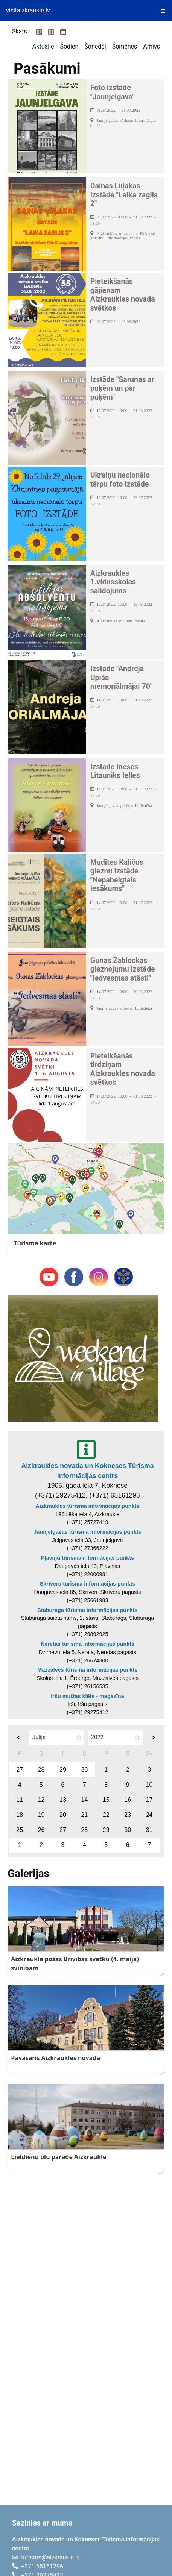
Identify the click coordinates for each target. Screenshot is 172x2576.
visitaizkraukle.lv (28, 10)
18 (19, 1815)
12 (41, 1800)
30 (84, 1769)
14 (84, 1800)
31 (149, 1830)
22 (106, 1815)
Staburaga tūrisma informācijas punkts (87, 1610)
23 (127, 1815)
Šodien (69, 46)
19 (41, 1815)
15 (106, 1800)
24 (149, 1815)
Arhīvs (151, 46)
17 (149, 1800)
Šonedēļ (95, 46)
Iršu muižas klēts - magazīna (87, 1696)
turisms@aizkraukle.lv (50, 2557)
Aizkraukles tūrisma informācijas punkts (88, 1506)
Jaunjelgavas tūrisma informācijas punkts (87, 1532)
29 (62, 1769)
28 (41, 1769)
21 (84, 1815)
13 (62, 1800)
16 (127, 1800)
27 (19, 1769)
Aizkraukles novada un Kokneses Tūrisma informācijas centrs (87, 1470)
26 (41, 1830)
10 (149, 1785)
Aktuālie (43, 46)
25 (19, 1830)
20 (62, 1815)
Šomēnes (124, 46)
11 (19, 1800)
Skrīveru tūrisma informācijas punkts (87, 1584)
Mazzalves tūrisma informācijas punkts (87, 1670)
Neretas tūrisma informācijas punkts (87, 1644)
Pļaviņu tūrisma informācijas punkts (87, 1558)
